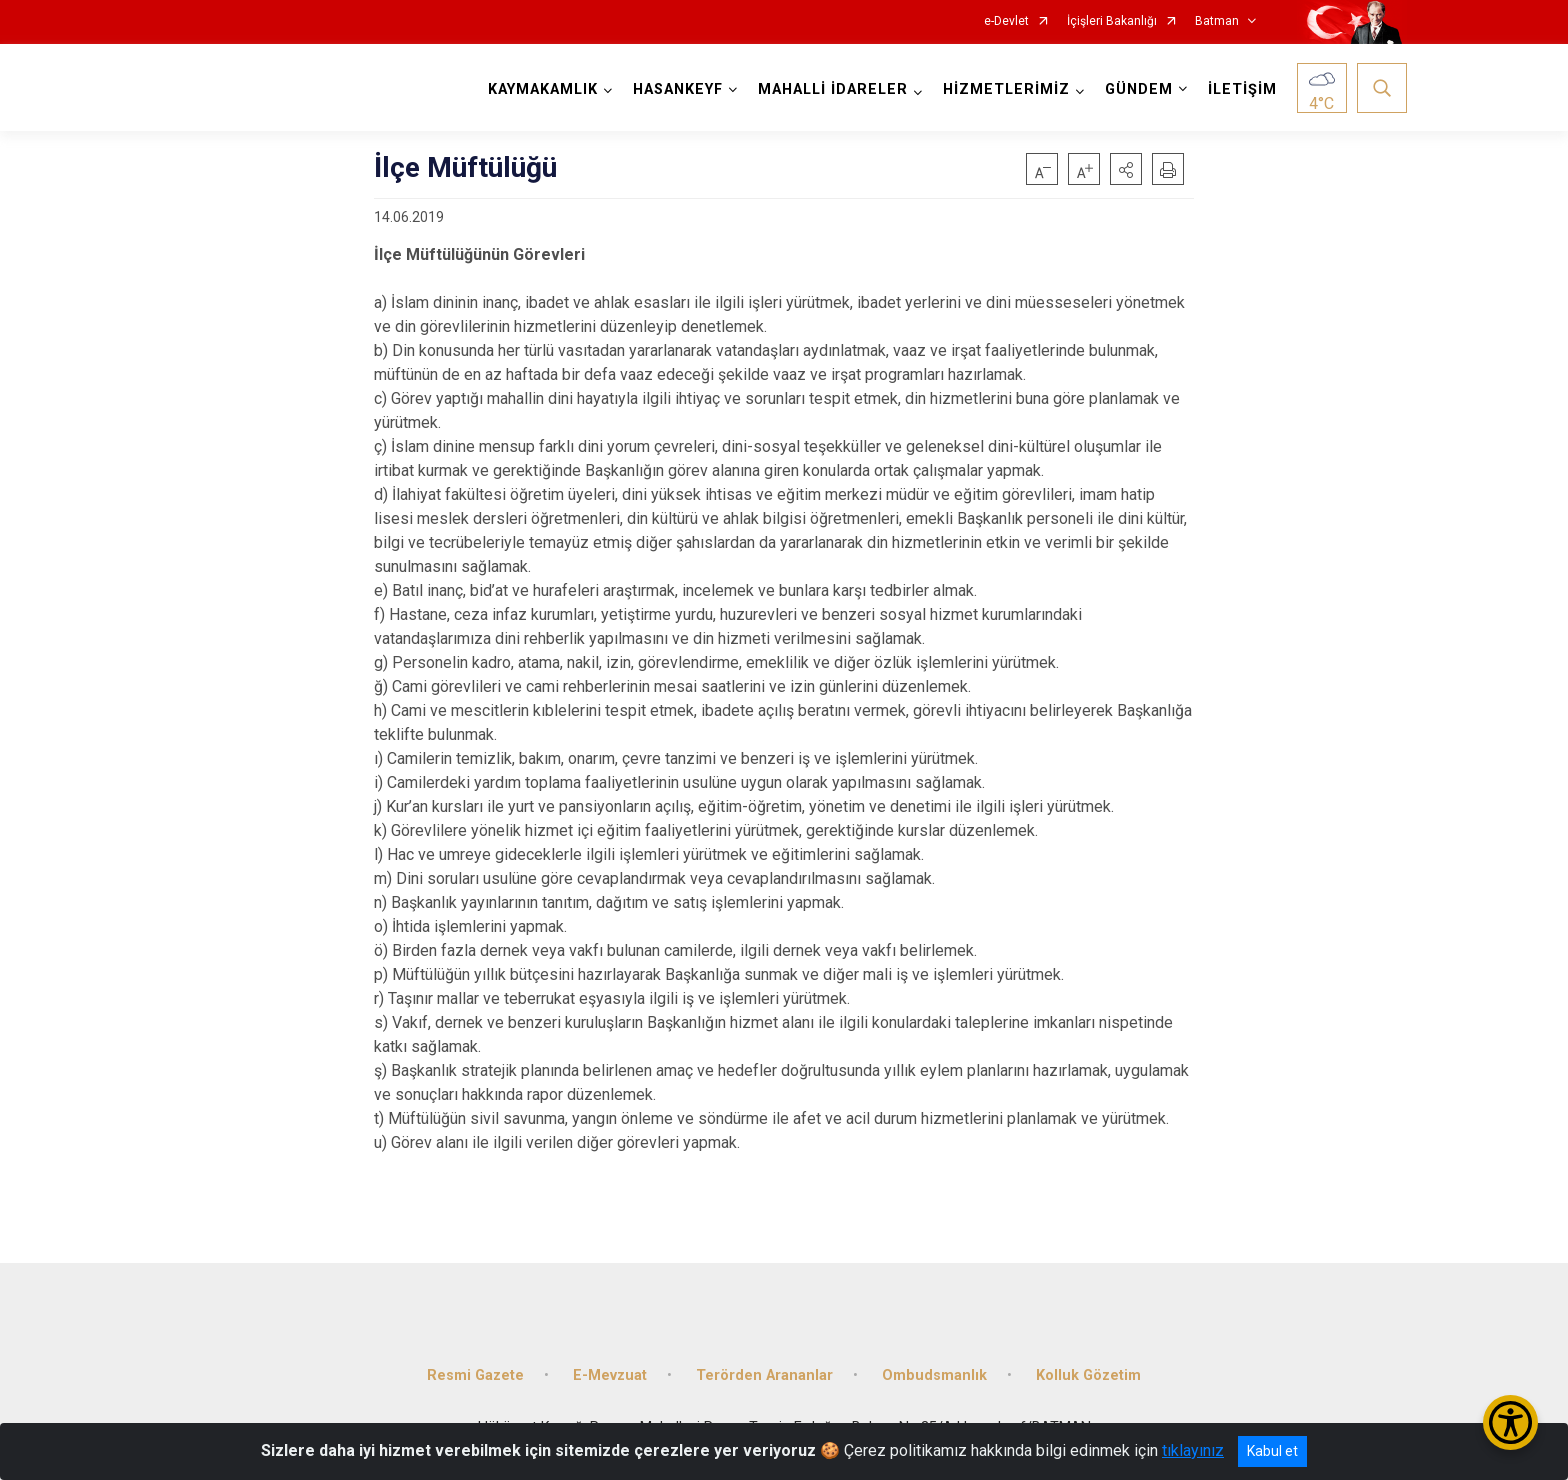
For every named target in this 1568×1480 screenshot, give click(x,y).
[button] (1126, 169)
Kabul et (1272, 1451)
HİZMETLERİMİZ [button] (1006, 89)
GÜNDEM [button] (1139, 89)
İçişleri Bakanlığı (1112, 21)
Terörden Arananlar (764, 1375)
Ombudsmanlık (934, 1375)
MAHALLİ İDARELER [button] (833, 89)
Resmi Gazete (475, 1375)
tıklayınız (1193, 1450)
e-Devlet (1006, 21)
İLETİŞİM (1242, 89)
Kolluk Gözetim (1088, 1375)
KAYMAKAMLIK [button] (543, 89)
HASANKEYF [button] (678, 89)
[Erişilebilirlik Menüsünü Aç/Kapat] (1510, 1422)
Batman (1217, 21)
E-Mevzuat (610, 1375)
